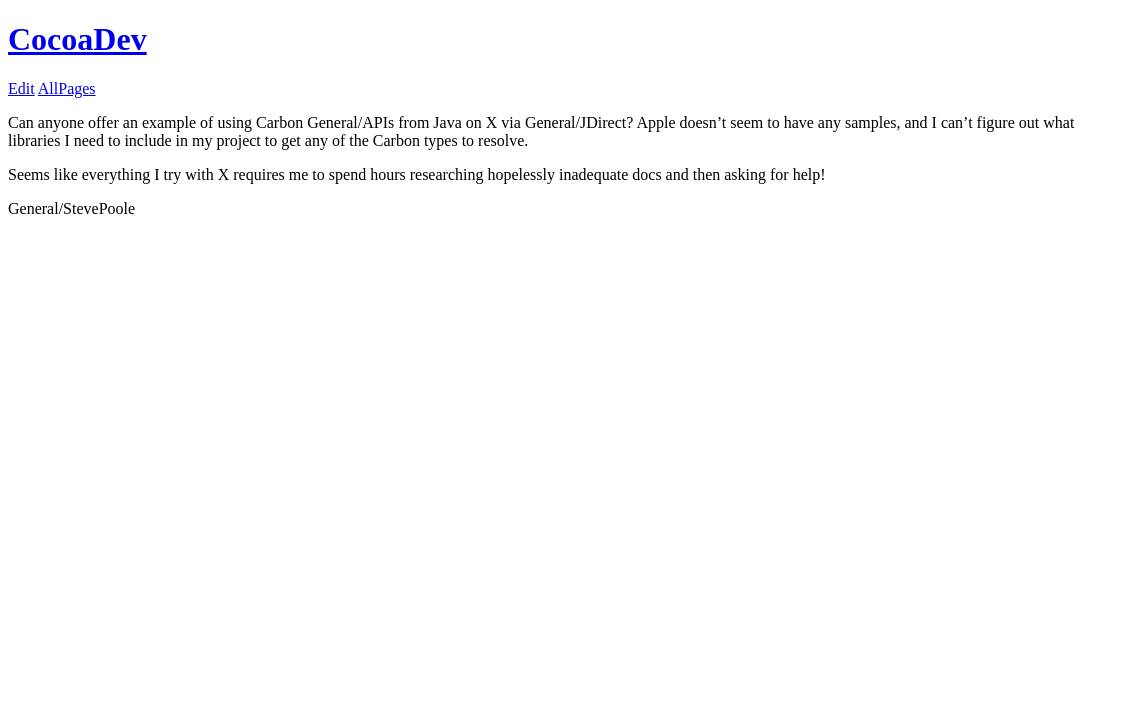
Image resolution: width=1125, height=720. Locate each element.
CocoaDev (77, 39)
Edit (21, 88)
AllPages (67, 88)
